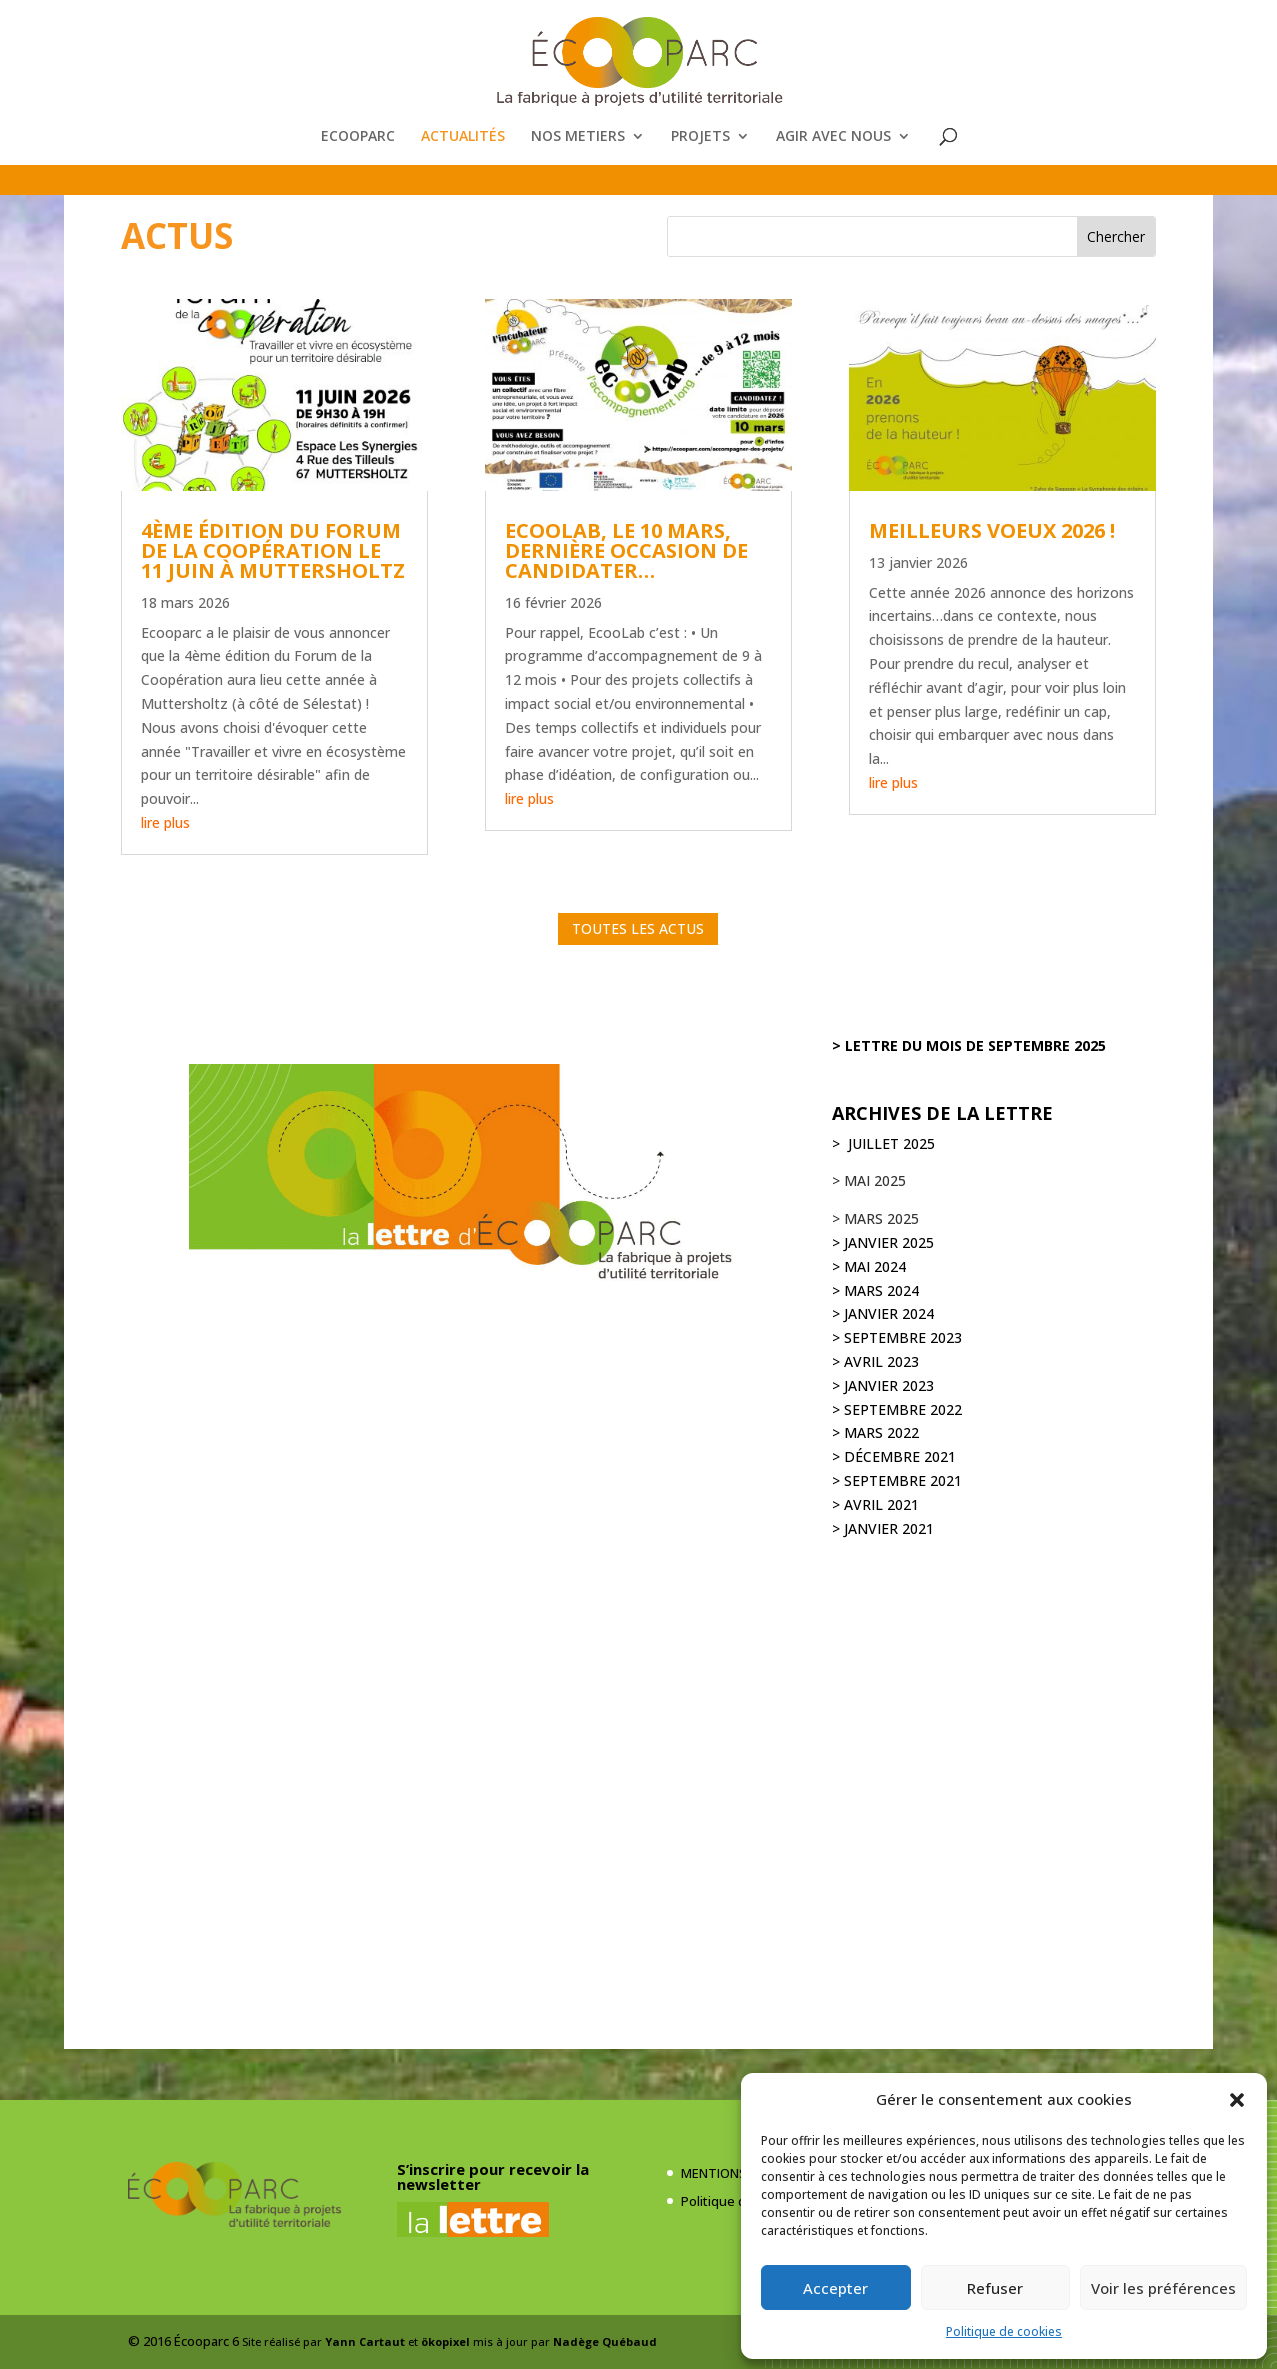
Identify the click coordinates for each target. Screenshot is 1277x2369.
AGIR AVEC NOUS (833, 137)
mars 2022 (881, 1432)
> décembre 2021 (894, 1456)
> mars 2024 (875, 1290)
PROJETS (700, 137)
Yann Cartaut (365, 2341)
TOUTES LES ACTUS (638, 928)
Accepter (835, 2288)
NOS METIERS (578, 137)
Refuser (995, 2288)
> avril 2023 (875, 1361)
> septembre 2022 (897, 1409)
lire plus (165, 822)
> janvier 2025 (883, 1242)
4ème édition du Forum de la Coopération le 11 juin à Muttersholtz (273, 550)
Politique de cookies (1004, 2331)
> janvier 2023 (883, 1385)
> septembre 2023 (897, 1337)
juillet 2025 (889, 1143)
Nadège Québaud (605, 2341)
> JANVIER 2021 (883, 1528)
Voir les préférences (1163, 2288)
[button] (1237, 2100)
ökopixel (445, 2341)
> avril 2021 (875, 1504)
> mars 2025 (875, 1218)
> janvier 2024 (883, 1313)
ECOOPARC (358, 137)
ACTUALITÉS (463, 137)
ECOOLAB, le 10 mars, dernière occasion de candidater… (626, 550)
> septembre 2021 (897, 1480)
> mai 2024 (869, 1266)
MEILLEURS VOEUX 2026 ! (992, 530)
